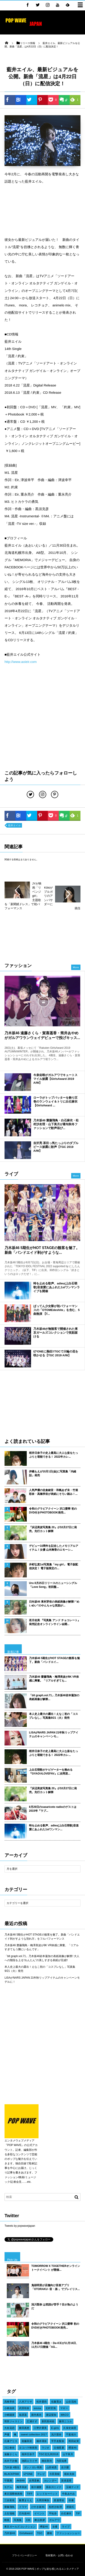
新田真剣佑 (48, 2421)
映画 (7, 2520)
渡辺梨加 (51, 2414)
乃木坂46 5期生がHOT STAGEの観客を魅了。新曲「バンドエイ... (54, 1660)
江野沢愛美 (40, 2428)
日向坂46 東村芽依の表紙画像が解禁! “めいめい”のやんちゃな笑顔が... (54, 1603)
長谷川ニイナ (54, 2487)
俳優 (71, 2500)
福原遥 (23, 2414)
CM (28, 2520)
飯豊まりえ (25, 2500)
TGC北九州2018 (48, 2454)
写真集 (18, 2520)
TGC (40, 2533)
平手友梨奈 (57, 2441)
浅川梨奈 (56, 2434)
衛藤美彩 (27, 2441)
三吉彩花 (9, 2500)
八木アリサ (25, 2401)
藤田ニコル (65, 2421)
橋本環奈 (41, 2441)
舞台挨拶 (39, 2520)
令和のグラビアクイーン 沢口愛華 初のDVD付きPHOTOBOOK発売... (53, 1510)
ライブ (66, 2526)
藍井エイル (14, 825)
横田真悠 (24, 2428)
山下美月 (68, 2454)
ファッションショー (68, 2533)
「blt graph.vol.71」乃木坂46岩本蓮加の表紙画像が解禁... (54, 1697)
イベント (39, 2513)
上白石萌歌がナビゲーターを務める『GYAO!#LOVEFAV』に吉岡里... (51, 1771)
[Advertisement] (42, 210)
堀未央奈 (69, 2474)
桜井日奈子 (28, 2454)
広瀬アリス (10, 2441)
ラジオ (45, 2447)
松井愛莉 (41, 2401)
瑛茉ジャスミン (13, 2421)
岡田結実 (73, 2441)
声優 (7, 2434)
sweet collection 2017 (34, 2434)
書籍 (49, 2533)
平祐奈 (53, 2513)
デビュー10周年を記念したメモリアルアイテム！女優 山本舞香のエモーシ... (53, 1547)
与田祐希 (61, 2460)
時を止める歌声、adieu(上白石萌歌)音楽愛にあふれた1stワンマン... (54, 1827)
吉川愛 (65, 2467)
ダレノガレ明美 (33, 2467)
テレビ (41, 2474)
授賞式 (70, 2506)
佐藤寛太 (56, 2401)
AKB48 (21, 2480)
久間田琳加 (42, 2500)
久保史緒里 (69, 2428)
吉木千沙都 (10, 2460)
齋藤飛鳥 (9, 2506)
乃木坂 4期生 (11, 2467)
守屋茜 (8, 2480)
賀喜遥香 (66, 2480)
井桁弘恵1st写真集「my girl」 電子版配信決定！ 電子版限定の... (53, 1566)
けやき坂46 (38, 2506)
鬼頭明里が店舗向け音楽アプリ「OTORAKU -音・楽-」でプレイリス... (55, 2287)
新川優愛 (36, 2487)
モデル (8, 2487)
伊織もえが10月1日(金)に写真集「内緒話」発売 (52, 1473)
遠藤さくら (10, 2454)
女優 (55, 2526)
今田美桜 (54, 2474)
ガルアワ (54, 2520)
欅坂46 (44, 2526)
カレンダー (50, 2480)
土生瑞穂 (9, 2513)
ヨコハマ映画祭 (28, 2447)
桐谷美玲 (47, 2460)
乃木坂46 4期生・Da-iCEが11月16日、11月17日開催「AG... (55, 2345)
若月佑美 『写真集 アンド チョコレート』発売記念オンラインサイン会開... (54, 1622)
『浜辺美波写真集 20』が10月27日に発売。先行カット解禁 (53, 1529)
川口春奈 (9, 2447)
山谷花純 (71, 2401)
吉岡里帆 (34, 2480)
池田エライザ (29, 2460)
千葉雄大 (71, 2434)
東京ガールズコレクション (19, 2526)
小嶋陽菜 (9, 2414)
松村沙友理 (55, 2506)
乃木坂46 (9, 2533)
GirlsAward (26, 2533)
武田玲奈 (24, 2408)
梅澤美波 (22, 2487)
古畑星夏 (59, 2447)
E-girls (55, 2428)
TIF (78, 2513)
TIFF (29, 2493)
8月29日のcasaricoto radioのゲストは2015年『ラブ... (52, 1808)
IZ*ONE (28, 2474)
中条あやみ (68, 2493)
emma (37, 2408)
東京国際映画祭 (13, 2493)
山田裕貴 (51, 2467)
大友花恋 (9, 2428)
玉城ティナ (72, 2487)
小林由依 (9, 2408)
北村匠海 (51, 2408)
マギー (64, 2408)
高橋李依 (9, 2401)
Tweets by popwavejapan (20, 2225)
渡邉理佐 (59, 2500)
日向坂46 (24, 2513)
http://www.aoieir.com (21, 662)
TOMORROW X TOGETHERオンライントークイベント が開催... (55, 2267)
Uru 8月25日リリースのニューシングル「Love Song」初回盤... (53, 1585)
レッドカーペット (47, 2493)
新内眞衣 (36, 2414)
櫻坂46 (72, 2447)
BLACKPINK (11, 2474)
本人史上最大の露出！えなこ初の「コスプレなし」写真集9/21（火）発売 (53, 1715)
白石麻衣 (66, 2513)
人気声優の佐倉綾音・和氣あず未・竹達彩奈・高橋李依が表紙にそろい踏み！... (53, 1492)
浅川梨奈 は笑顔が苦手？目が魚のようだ (54, 2306)
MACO (65, 2414)
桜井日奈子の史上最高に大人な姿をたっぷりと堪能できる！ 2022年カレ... (53, 1454)
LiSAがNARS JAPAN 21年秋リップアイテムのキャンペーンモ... (53, 1734)
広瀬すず (32, 2421)
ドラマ (23, 2506)
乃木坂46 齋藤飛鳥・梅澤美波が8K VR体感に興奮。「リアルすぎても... (54, 1678)
